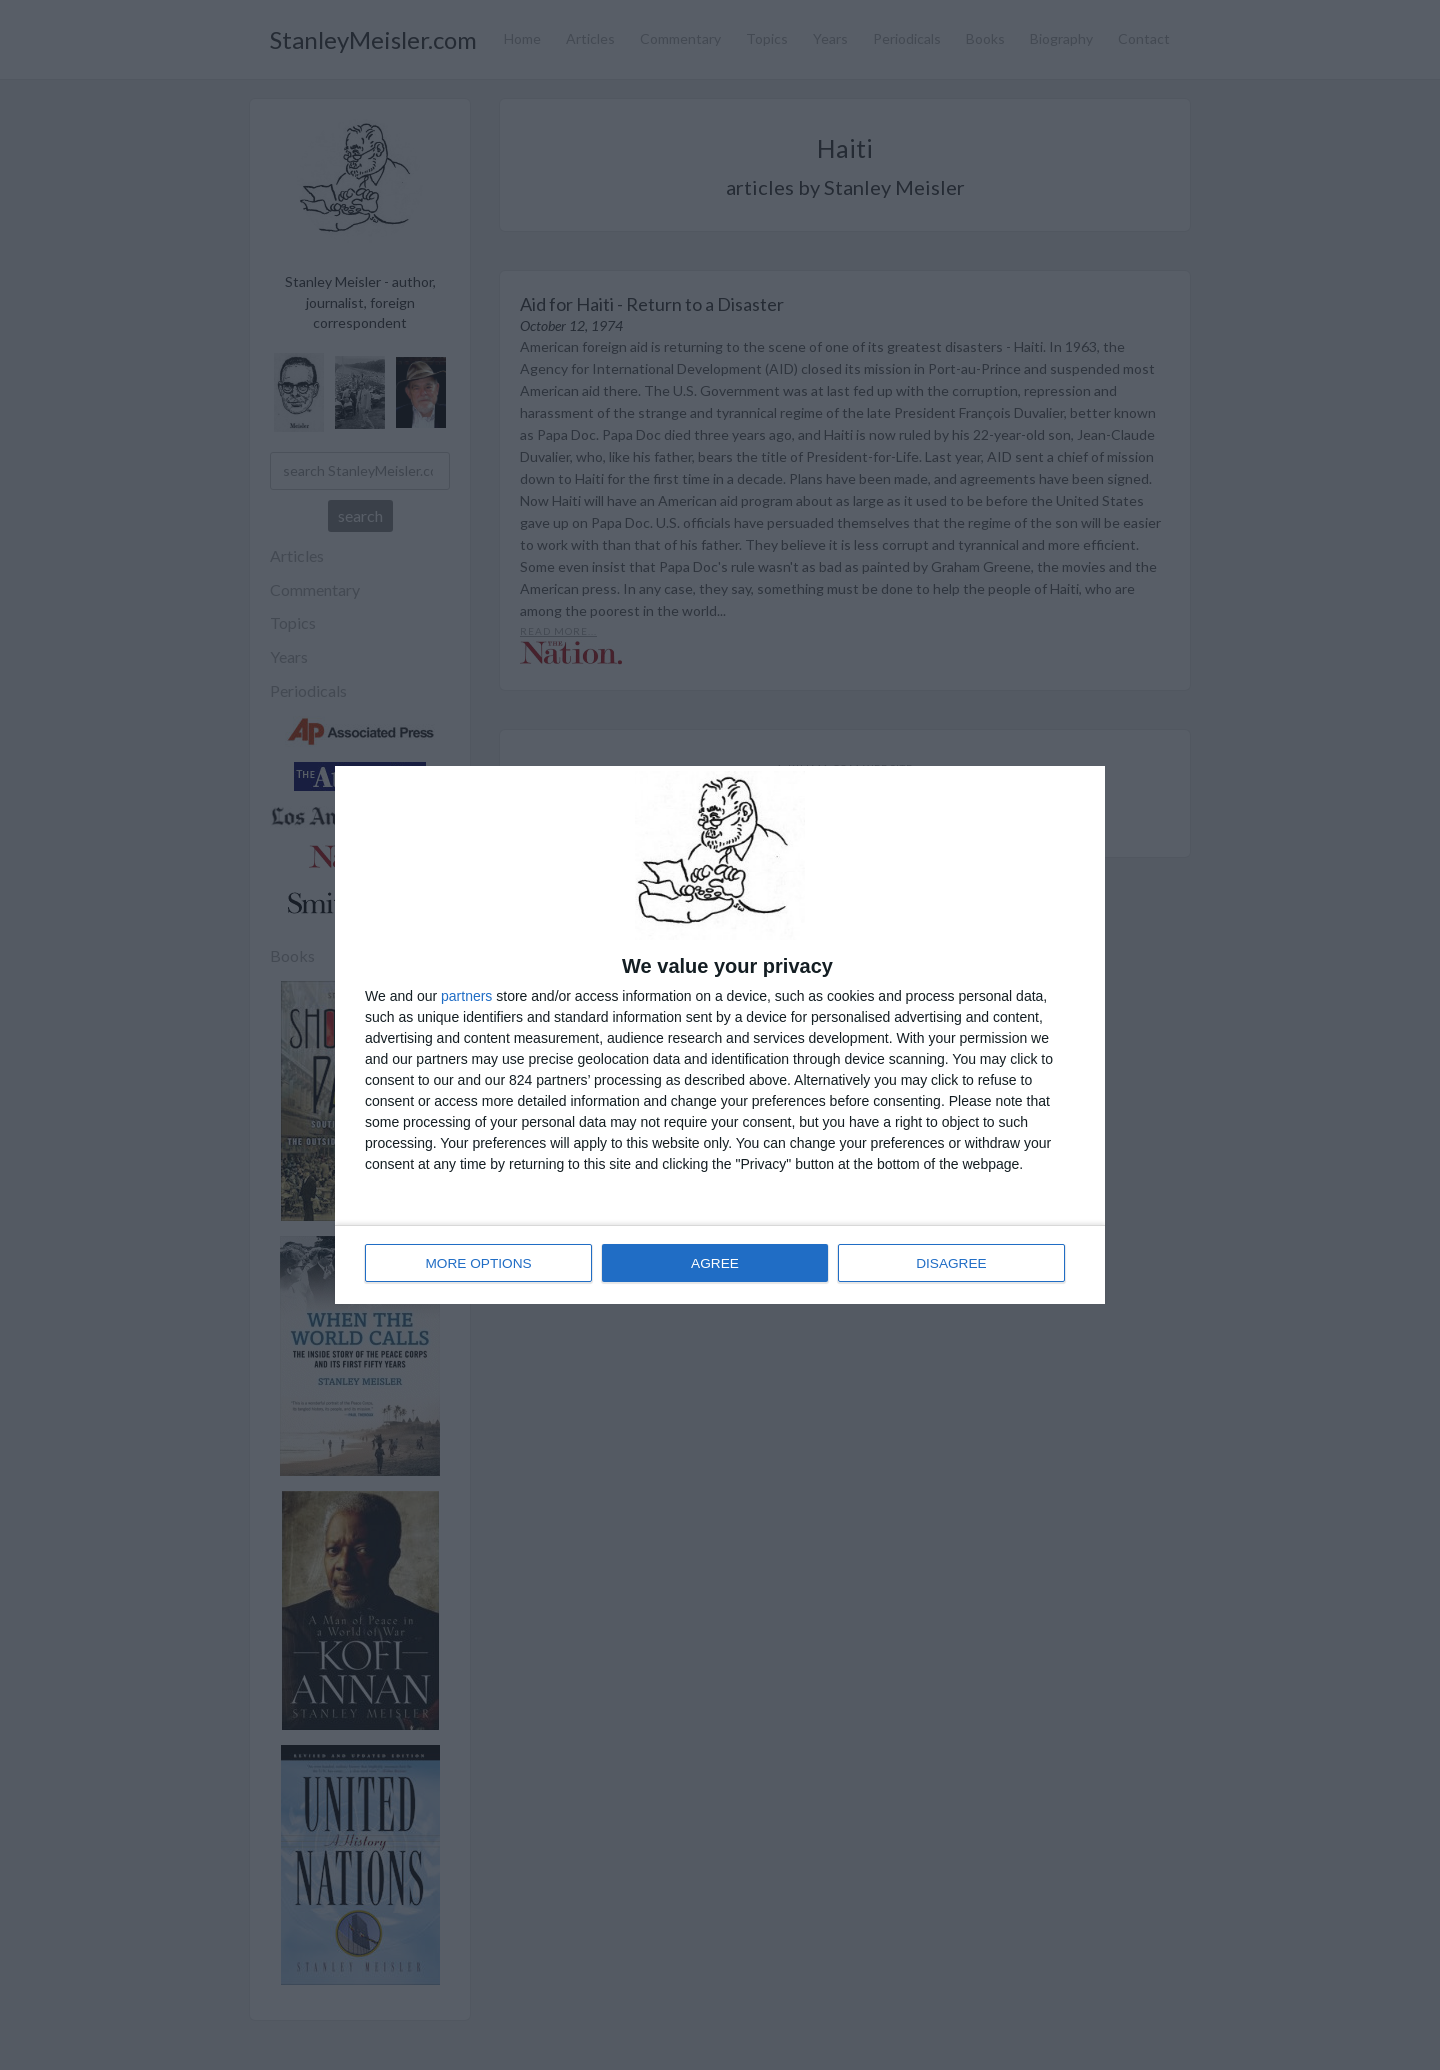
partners (466, 997)
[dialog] (720, 1035)
